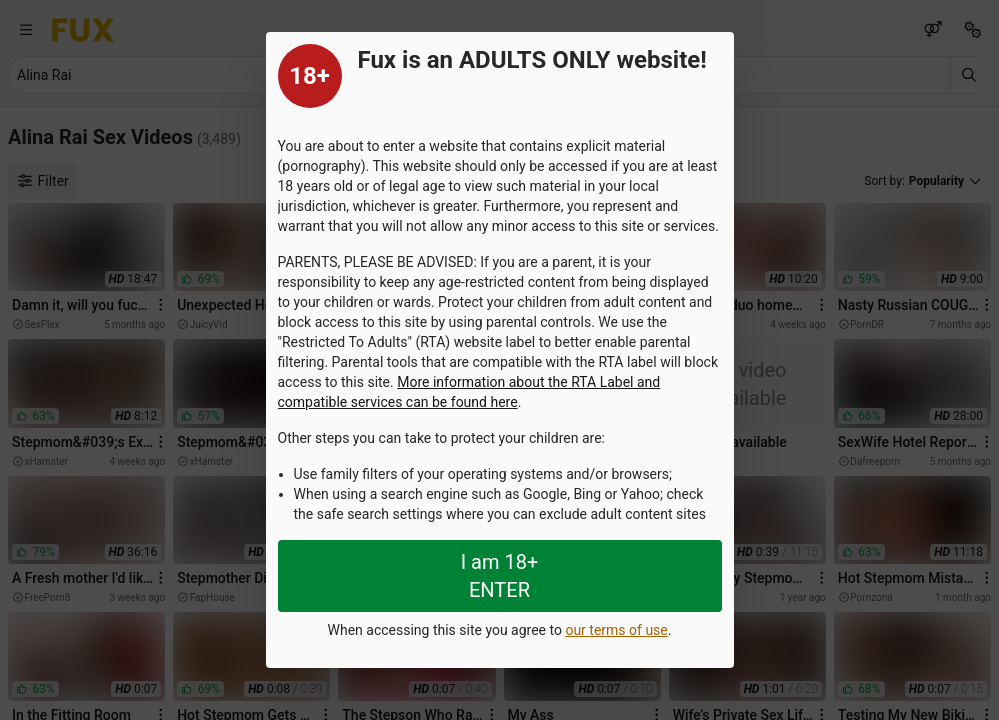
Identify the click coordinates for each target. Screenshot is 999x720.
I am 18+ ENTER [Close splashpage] (500, 576)
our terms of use (616, 630)
